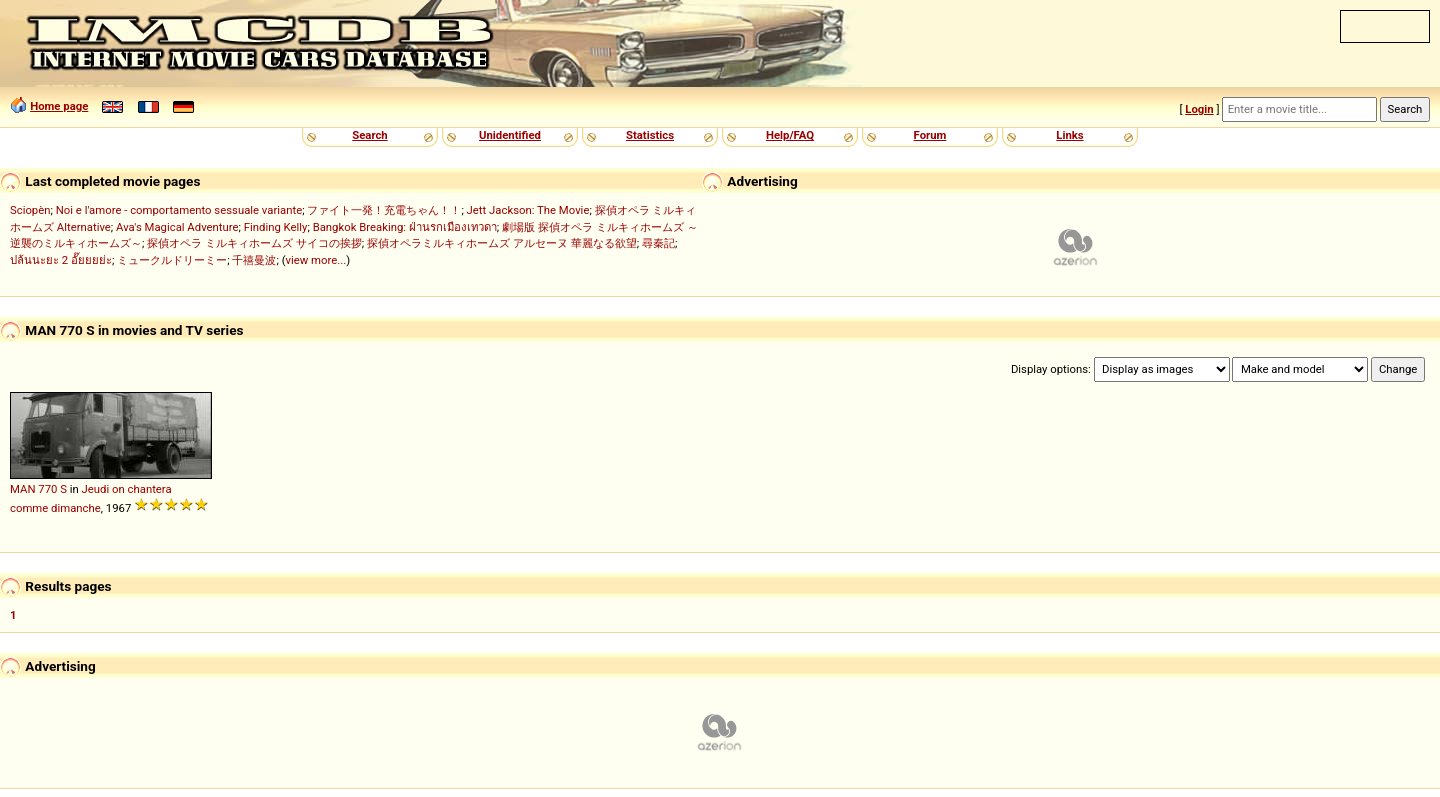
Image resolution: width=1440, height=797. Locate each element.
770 (47, 489)
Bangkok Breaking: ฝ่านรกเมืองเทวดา (405, 227)
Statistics (650, 135)
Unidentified (510, 135)
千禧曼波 (254, 260)
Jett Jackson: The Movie (528, 210)
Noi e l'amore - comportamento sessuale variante (179, 210)
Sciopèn (30, 210)
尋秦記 (658, 243)
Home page (59, 106)
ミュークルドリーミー (172, 260)
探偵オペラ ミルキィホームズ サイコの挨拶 (254, 243)
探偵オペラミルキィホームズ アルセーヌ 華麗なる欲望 (502, 243)
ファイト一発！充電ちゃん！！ (384, 210)
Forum (930, 135)
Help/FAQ (790, 135)
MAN (22, 489)
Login (1199, 109)
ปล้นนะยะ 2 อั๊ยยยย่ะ (61, 260)
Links (1069, 135)
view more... (316, 260)
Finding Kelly (276, 227)
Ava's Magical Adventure (177, 227)
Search (369, 135)
